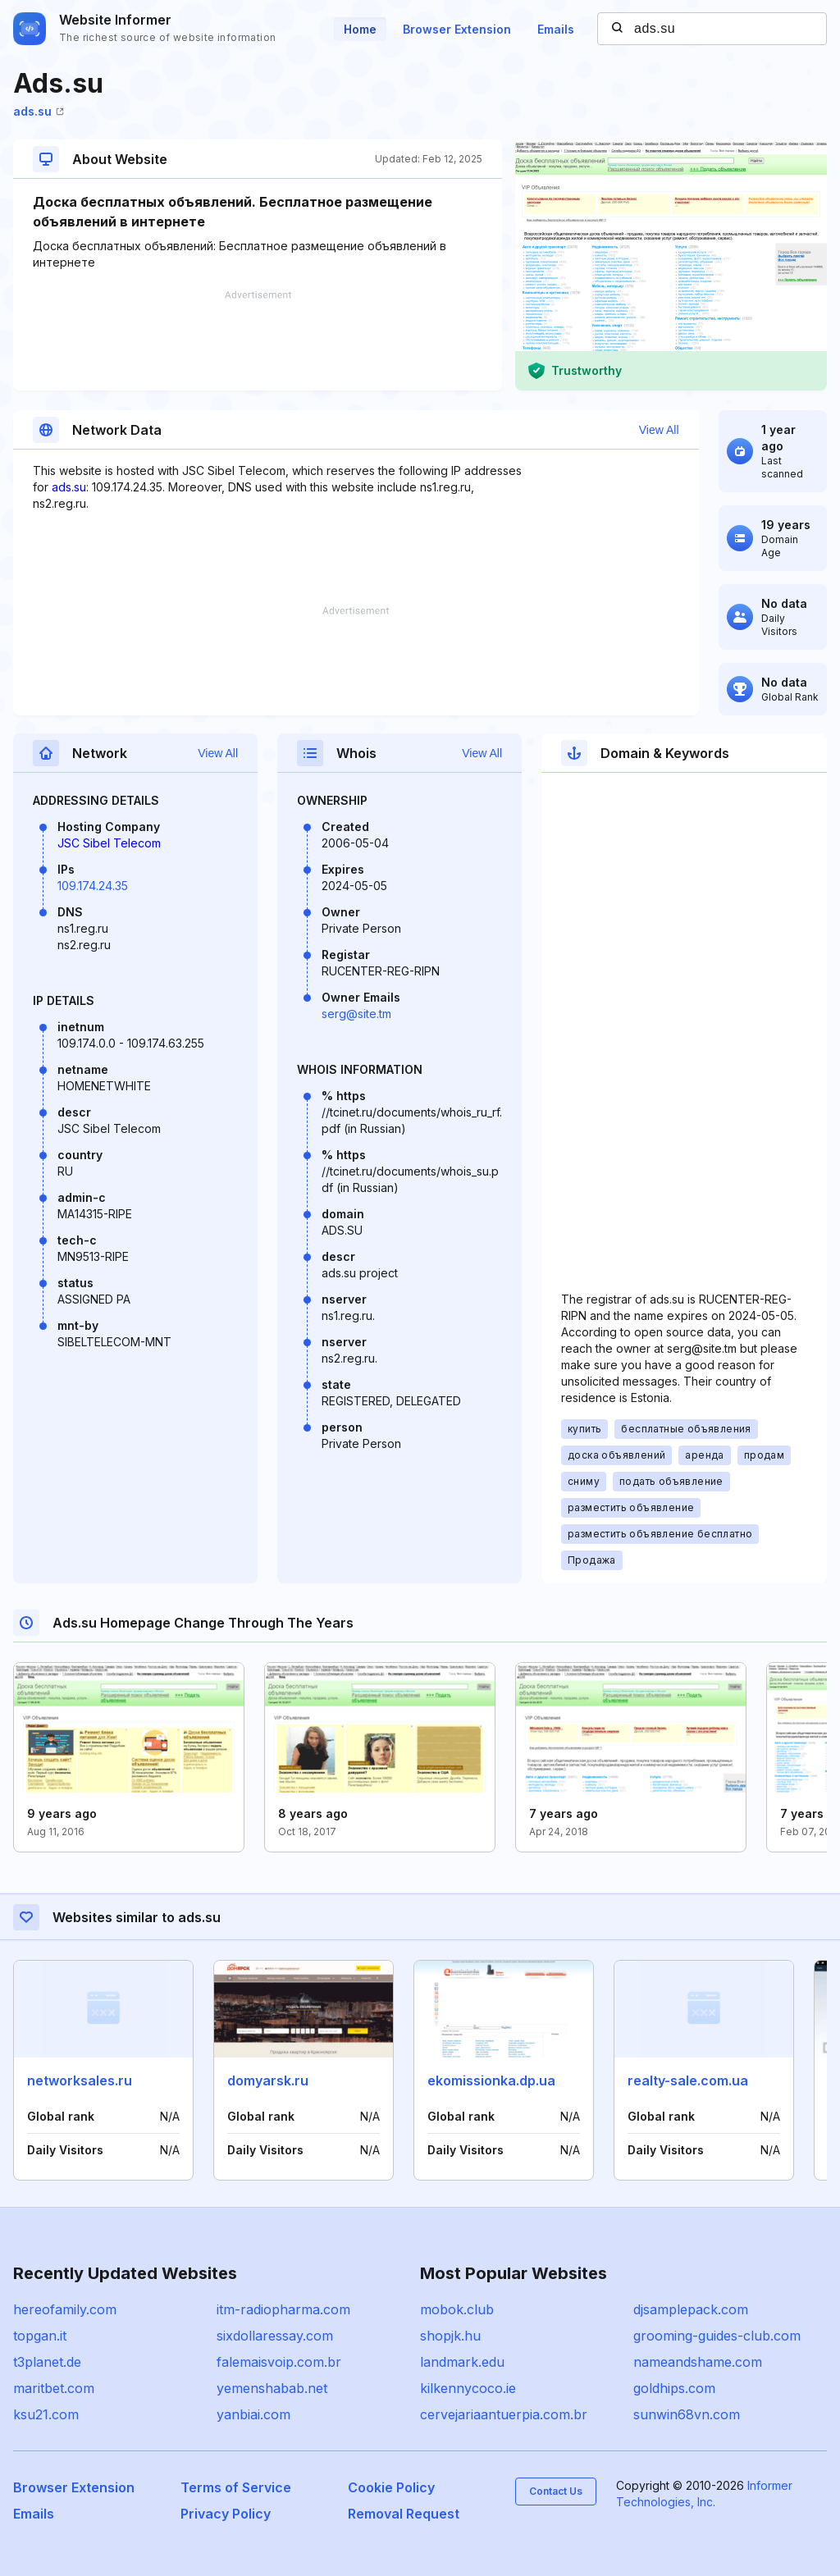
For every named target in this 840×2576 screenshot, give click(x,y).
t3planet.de (47, 2362)
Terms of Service (235, 2487)
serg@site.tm (356, 1014)
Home (360, 29)
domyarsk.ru (267, 2080)
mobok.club (457, 2309)
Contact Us (555, 2491)
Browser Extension (457, 29)
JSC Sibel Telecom (109, 843)
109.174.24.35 (92, 886)
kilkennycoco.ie (468, 2388)
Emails (555, 29)
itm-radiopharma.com (283, 2309)
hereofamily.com (64, 2309)
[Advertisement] (257, 340)
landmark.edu (462, 2362)
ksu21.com (46, 2414)
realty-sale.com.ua (688, 2080)
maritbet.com (53, 2388)
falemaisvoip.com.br (279, 2362)
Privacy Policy (225, 2513)
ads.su (38, 111)
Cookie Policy (391, 2487)
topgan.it (39, 2335)
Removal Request (403, 2513)
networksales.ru (79, 2080)
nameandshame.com (697, 2362)
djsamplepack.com (690, 2309)
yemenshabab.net (272, 2388)
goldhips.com (674, 2388)
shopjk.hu (450, 2335)
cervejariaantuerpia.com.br (503, 2414)
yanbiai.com (253, 2414)
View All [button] (659, 429)
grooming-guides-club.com (717, 2335)
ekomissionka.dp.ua (491, 2080)
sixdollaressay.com (275, 2335)
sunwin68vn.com (686, 2414)
